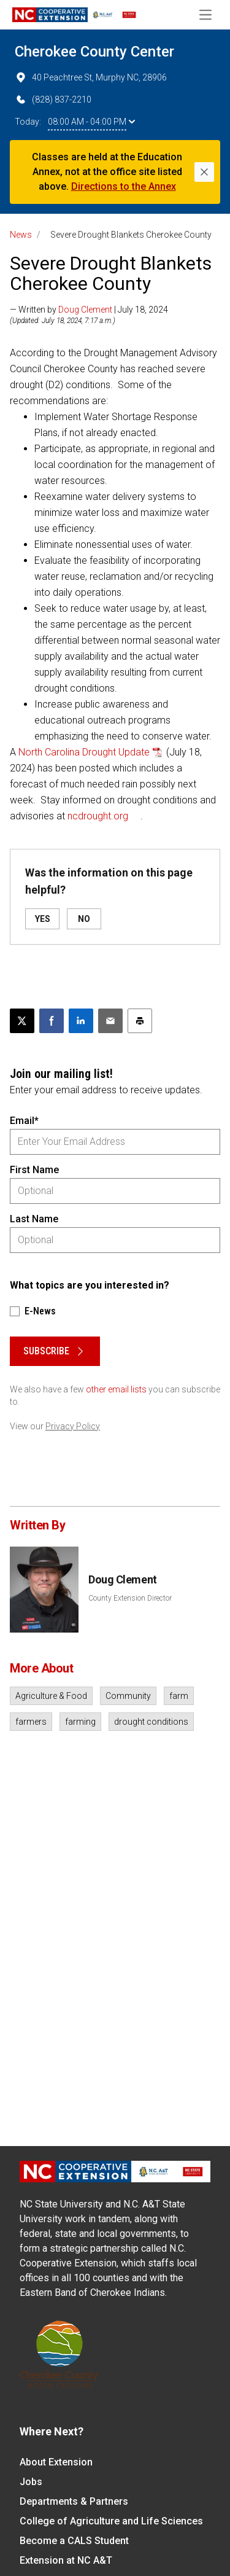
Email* (24, 1120)
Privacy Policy (72, 1426)
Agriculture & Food (51, 1696)
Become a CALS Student (74, 2541)
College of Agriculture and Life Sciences (111, 2521)
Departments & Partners (74, 2501)
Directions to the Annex (123, 186)
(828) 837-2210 (53, 99)
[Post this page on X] (22, 1021)
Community (128, 1696)
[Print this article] (140, 1021)
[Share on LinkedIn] (81, 1021)
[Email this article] (110, 1021)
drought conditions (151, 1722)
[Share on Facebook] (51, 1021)
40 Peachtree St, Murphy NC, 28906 (91, 77)
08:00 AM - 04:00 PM (91, 122)
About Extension (56, 2462)
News (21, 235)
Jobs (31, 2482)
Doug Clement (85, 309)
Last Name (34, 1219)
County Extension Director (130, 1598)
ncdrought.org (97, 816)
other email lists (116, 1389)
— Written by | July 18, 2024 (89, 309)
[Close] (204, 172)
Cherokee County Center (94, 51)
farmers (31, 1722)
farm (178, 1696)
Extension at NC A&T (66, 2560)
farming (80, 1722)
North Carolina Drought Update (84, 752)
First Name (34, 1170)
